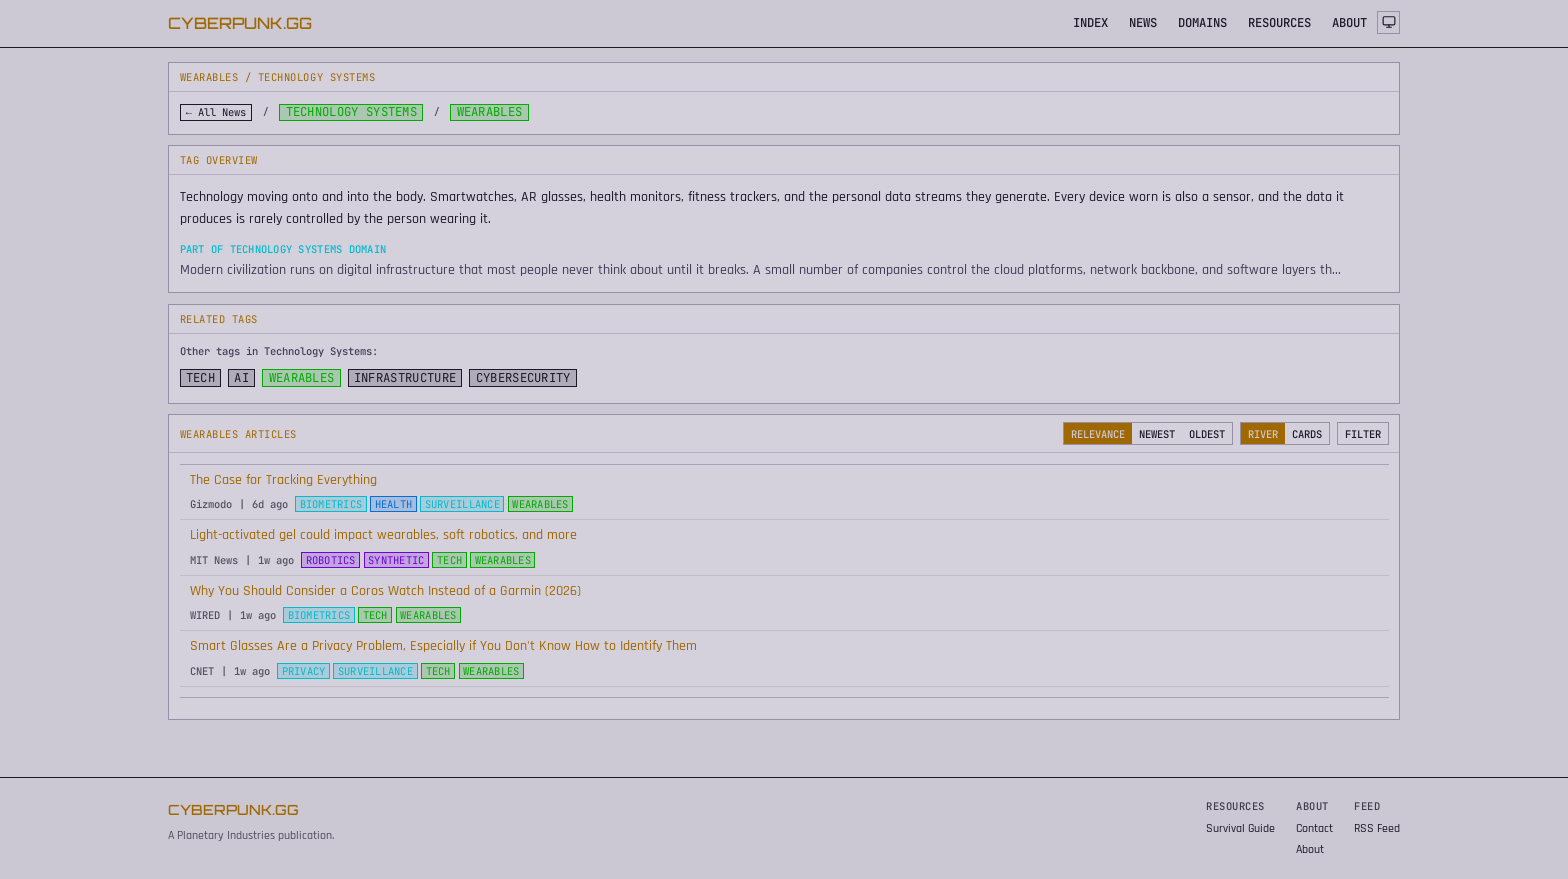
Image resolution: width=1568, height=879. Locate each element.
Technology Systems (352, 112)
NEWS (1143, 23)
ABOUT (1349, 23)
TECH (200, 378)
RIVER (1263, 434)
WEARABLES (302, 378)
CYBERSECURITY (523, 378)
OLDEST (1207, 434)
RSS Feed (1377, 828)
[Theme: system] (1388, 22)
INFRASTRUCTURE (405, 378)
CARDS (1307, 434)
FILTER (1363, 434)
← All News (216, 112)
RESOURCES (1279, 23)
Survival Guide (1240, 828)
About (1310, 849)
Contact (1314, 828)
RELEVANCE (1098, 434)
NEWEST (1157, 434)
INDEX (1090, 23)
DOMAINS (1202, 23)
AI (241, 378)
